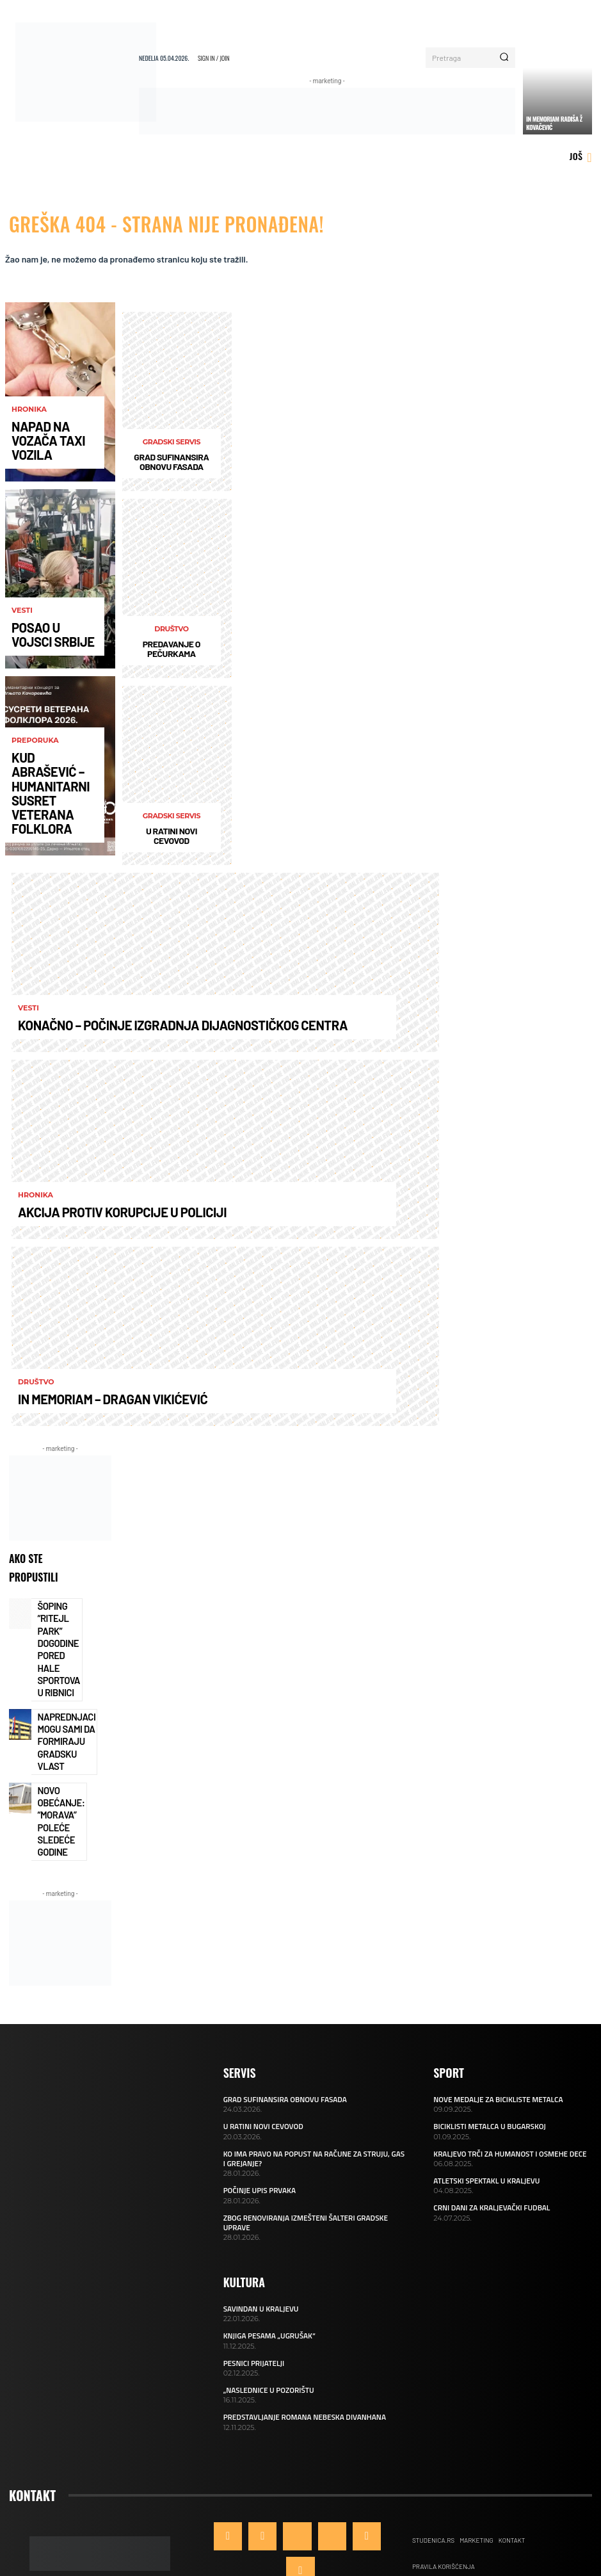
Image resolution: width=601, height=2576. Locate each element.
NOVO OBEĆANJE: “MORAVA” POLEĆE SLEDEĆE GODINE (55, 1751)
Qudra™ (382, 2528)
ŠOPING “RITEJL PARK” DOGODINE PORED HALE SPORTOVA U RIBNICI (58, 1627)
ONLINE (308, 2528)
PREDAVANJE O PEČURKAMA (171, 648)
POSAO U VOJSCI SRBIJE (42, 639)
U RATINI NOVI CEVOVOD (171, 835)
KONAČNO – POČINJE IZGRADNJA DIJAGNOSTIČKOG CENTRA (129, 1027)
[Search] (504, 57)
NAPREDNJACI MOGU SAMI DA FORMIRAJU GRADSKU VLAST (59, 1689)
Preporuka (35, 796)
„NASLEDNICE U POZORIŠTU (266, 2295)
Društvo (171, 629)
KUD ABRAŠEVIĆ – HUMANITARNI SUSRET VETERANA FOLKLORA (54, 821)
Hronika (29, 432)
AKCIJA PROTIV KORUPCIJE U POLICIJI (88, 1214)
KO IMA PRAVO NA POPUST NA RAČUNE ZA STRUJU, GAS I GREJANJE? (309, 2077)
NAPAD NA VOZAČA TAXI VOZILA (48, 452)
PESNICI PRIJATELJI (251, 2269)
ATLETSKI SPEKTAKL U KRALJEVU (483, 2099)
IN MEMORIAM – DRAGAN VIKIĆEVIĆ (82, 1401)
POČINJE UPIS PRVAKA (257, 2108)
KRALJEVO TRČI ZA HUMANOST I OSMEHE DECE (505, 2073)
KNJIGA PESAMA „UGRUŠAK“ (266, 2242)
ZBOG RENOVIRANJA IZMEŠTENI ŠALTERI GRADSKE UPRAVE (313, 2135)
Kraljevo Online (240, 2528)
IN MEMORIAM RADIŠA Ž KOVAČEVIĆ (554, 123)
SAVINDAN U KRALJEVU (258, 2215)
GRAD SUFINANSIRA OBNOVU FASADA (171, 461)
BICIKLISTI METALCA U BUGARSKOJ (485, 2046)
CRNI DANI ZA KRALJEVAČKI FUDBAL (487, 2126)
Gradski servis (171, 442)
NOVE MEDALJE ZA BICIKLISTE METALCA (493, 2019)
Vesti (22, 619)
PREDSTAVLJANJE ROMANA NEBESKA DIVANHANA (299, 2321)
